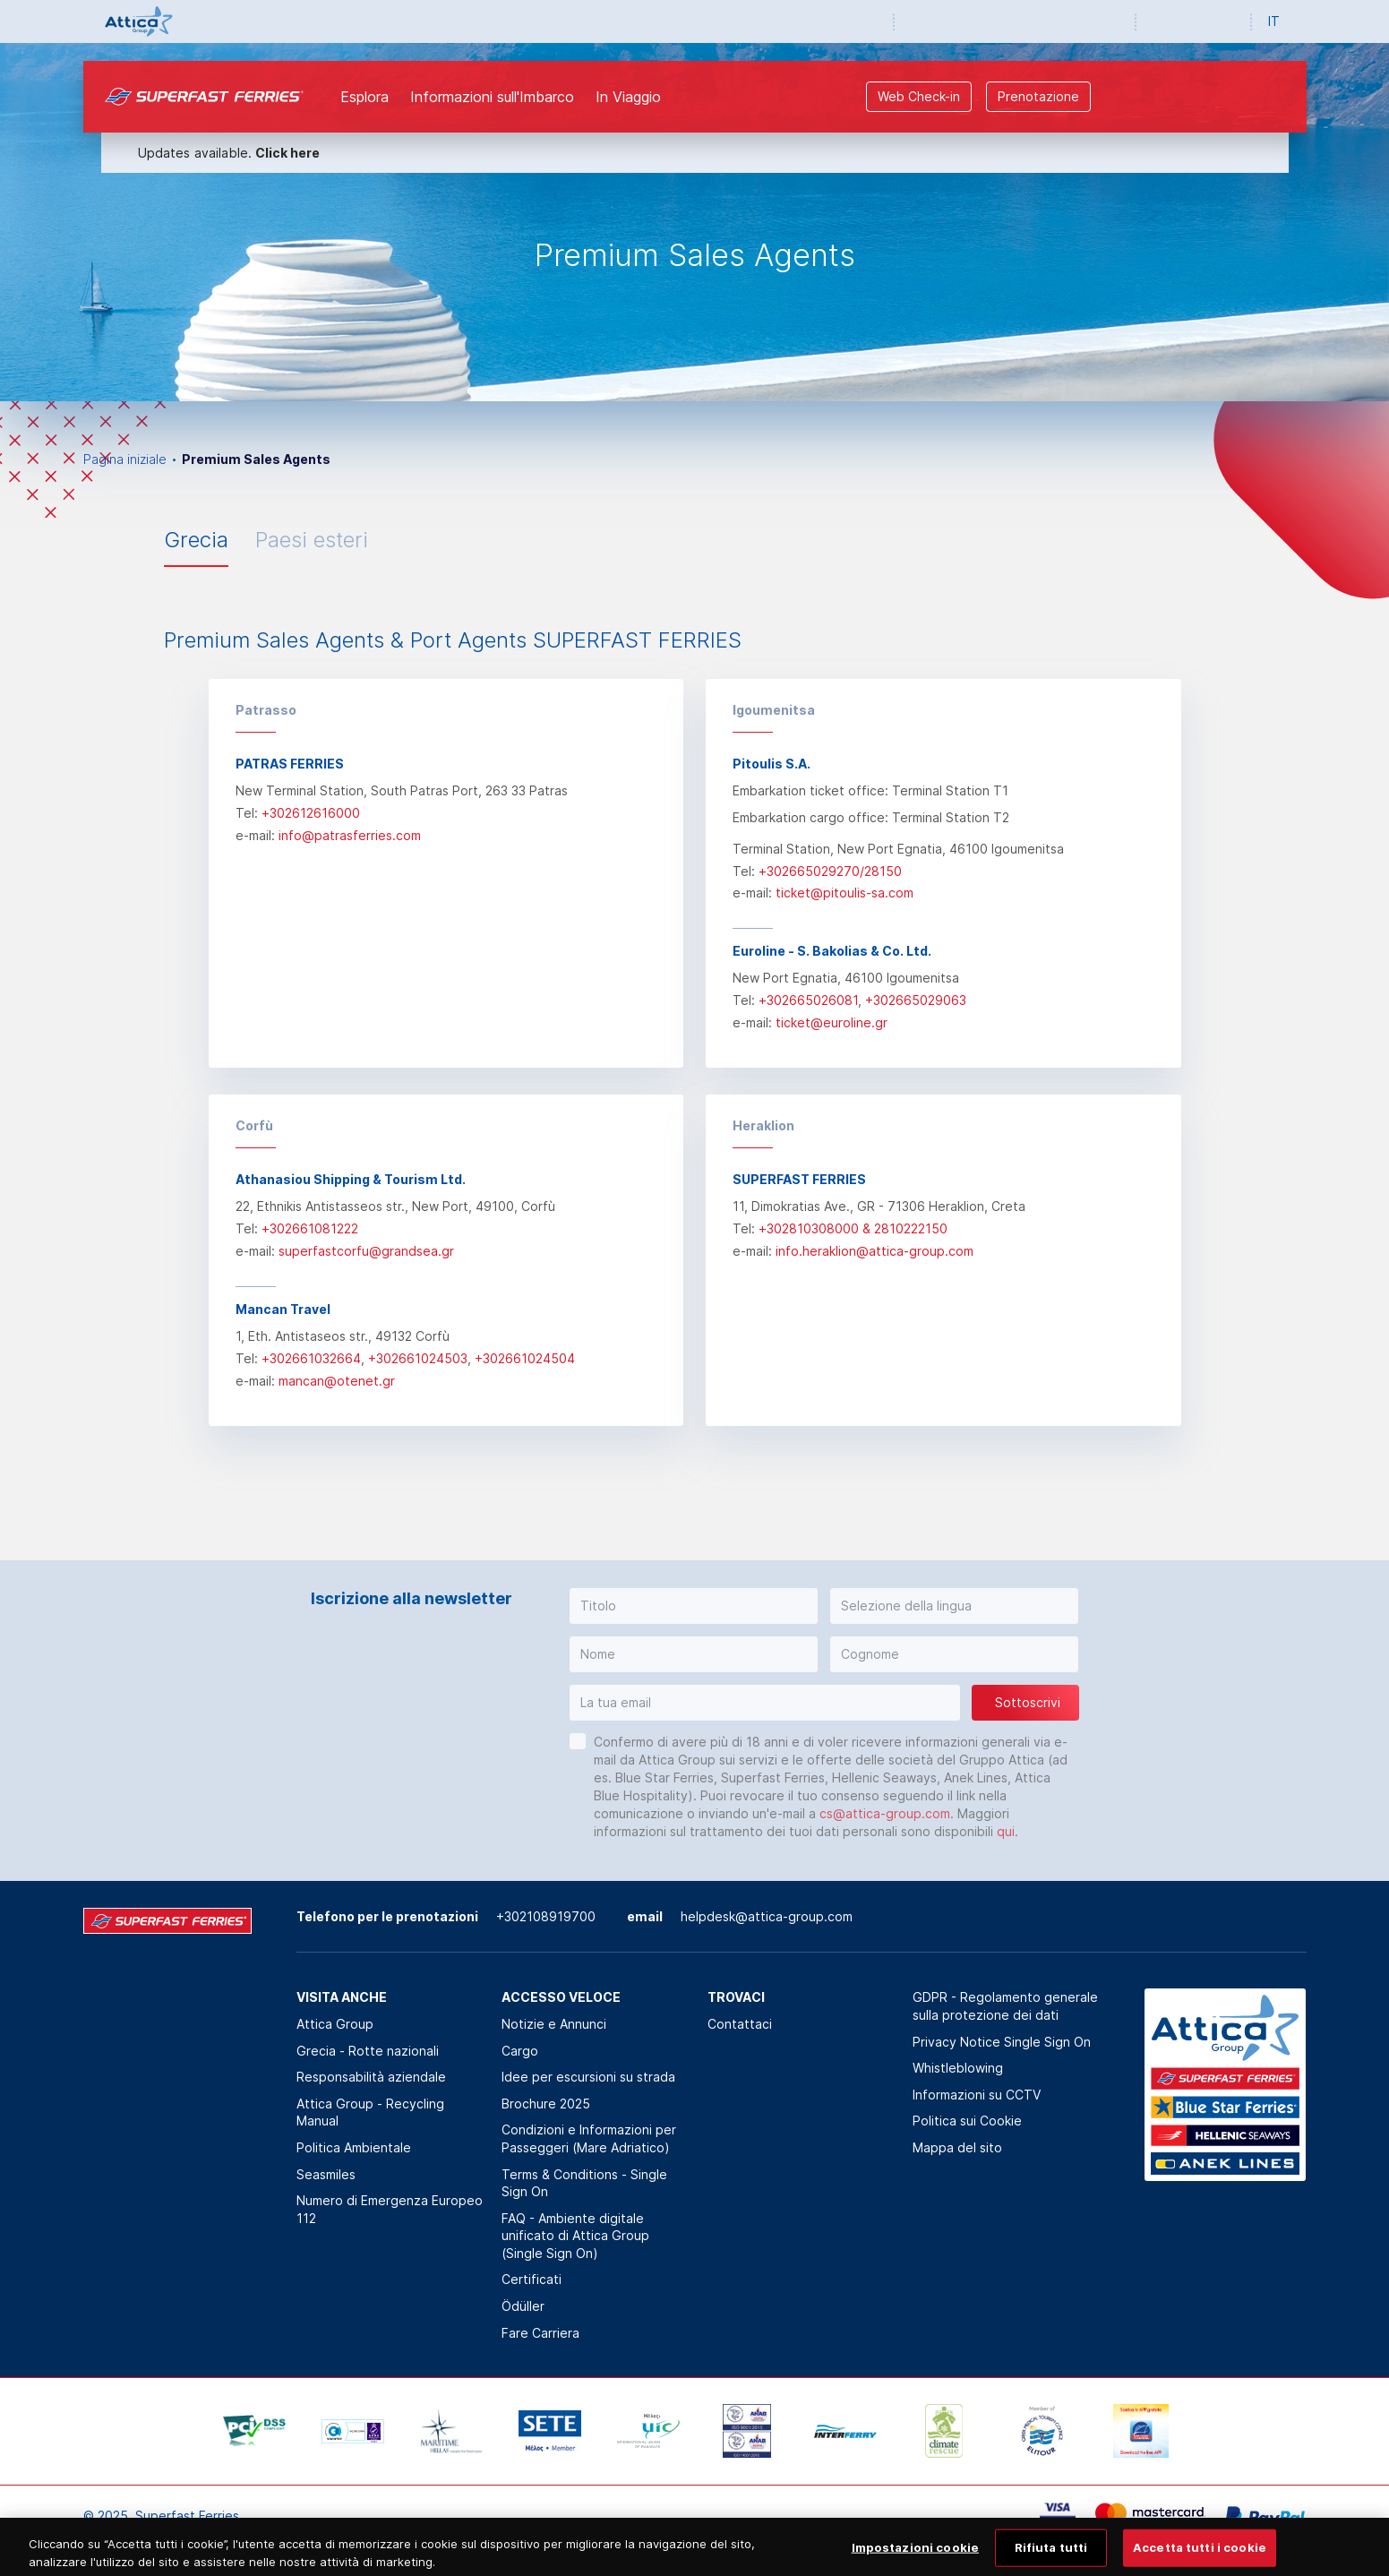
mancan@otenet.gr (337, 1380)
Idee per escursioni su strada (588, 2076)
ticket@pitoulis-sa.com (844, 892)
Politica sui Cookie (967, 2120)
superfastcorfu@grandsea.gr (366, 1250)
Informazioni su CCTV (977, 2094)
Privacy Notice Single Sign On (1002, 2041)
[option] (694, 222)
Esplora (364, 97)
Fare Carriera (540, 2332)
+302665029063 (915, 1000)
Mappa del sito (957, 2147)
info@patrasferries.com (350, 835)
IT (1274, 21)
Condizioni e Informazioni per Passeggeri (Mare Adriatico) (589, 2138)
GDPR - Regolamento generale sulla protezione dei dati (1005, 2005)
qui (1006, 1831)
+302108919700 (546, 1916)
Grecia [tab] (196, 540)
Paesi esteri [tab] (311, 540)
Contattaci (739, 2023)
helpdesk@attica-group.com (767, 1916)
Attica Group (334, 2023)
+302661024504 (525, 1358)
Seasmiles (326, 2174)
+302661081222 (310, 1228)
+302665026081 (808, 1000)
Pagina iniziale (125, 459)
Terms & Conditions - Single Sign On (584, 2183)
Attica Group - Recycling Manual (370, 2112)
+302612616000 (311, 812)
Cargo (520, 2050)
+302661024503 (417, 1358)
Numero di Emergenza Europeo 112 (389, 2209)
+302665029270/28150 (830, 871)
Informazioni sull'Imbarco (492, 97)
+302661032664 (311, 1358)
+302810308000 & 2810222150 (853, 1228)
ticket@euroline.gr (831, 1022)
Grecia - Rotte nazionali (367, 2050)
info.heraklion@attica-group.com (874, 1250)
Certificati (532, 2279)
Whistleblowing (958, 2067)
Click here (287, 152)
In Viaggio (628, 97)
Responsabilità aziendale (371, 2076)
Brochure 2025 (546, 2103)
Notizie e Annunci (554, 2023)
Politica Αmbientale (353, 2147)
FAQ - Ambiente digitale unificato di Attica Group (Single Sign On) (575, 2236)
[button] (694, 1606)
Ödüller (523, 2306)
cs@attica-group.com (884, 1813)
